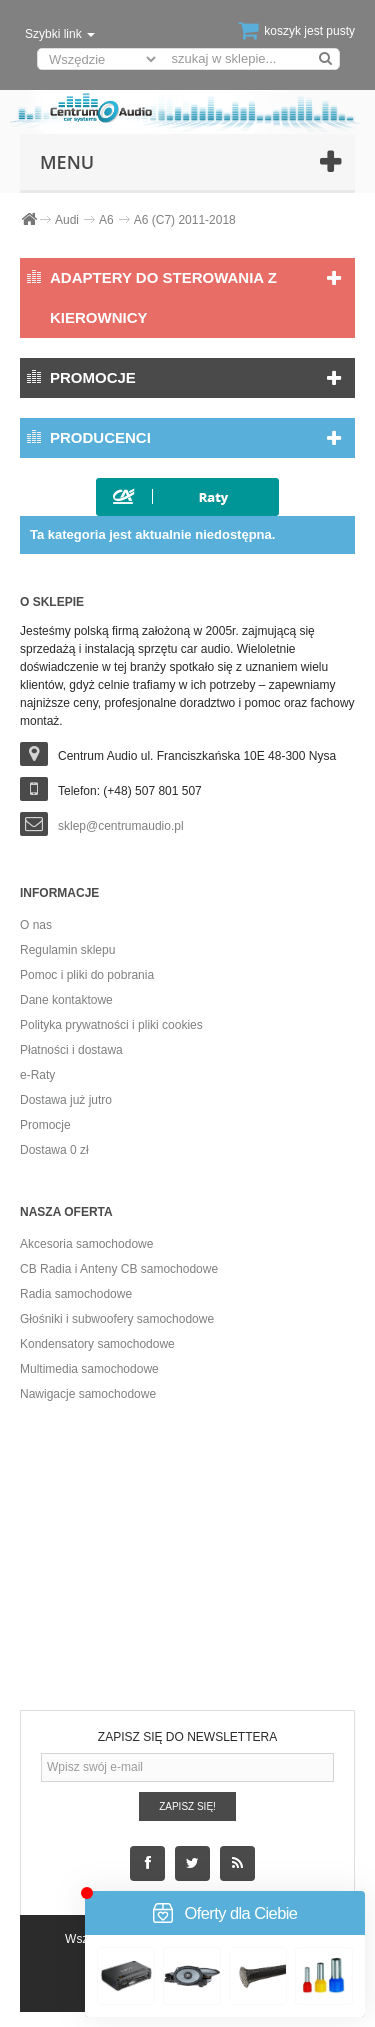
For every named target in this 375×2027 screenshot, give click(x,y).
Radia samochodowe (76, 1294)
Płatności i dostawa (71, 1050)
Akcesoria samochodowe (86, 1244)
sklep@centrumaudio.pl (121, 826)
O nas (36, 925)
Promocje (93, 377)
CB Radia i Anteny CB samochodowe (119, 1269)
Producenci (100, 437)
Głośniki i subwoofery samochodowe (117, 1319)
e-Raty (37, 1075)
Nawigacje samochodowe (88, 1394)
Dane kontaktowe (66, 1000)
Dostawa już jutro (66, 1100)
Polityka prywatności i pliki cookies (111, 1025)
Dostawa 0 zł (54, 1150)
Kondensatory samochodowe (97, 1344)
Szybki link (60, 34)
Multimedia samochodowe (89, 1369)
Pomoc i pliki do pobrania (87, 975)
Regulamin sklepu (67, 950)
